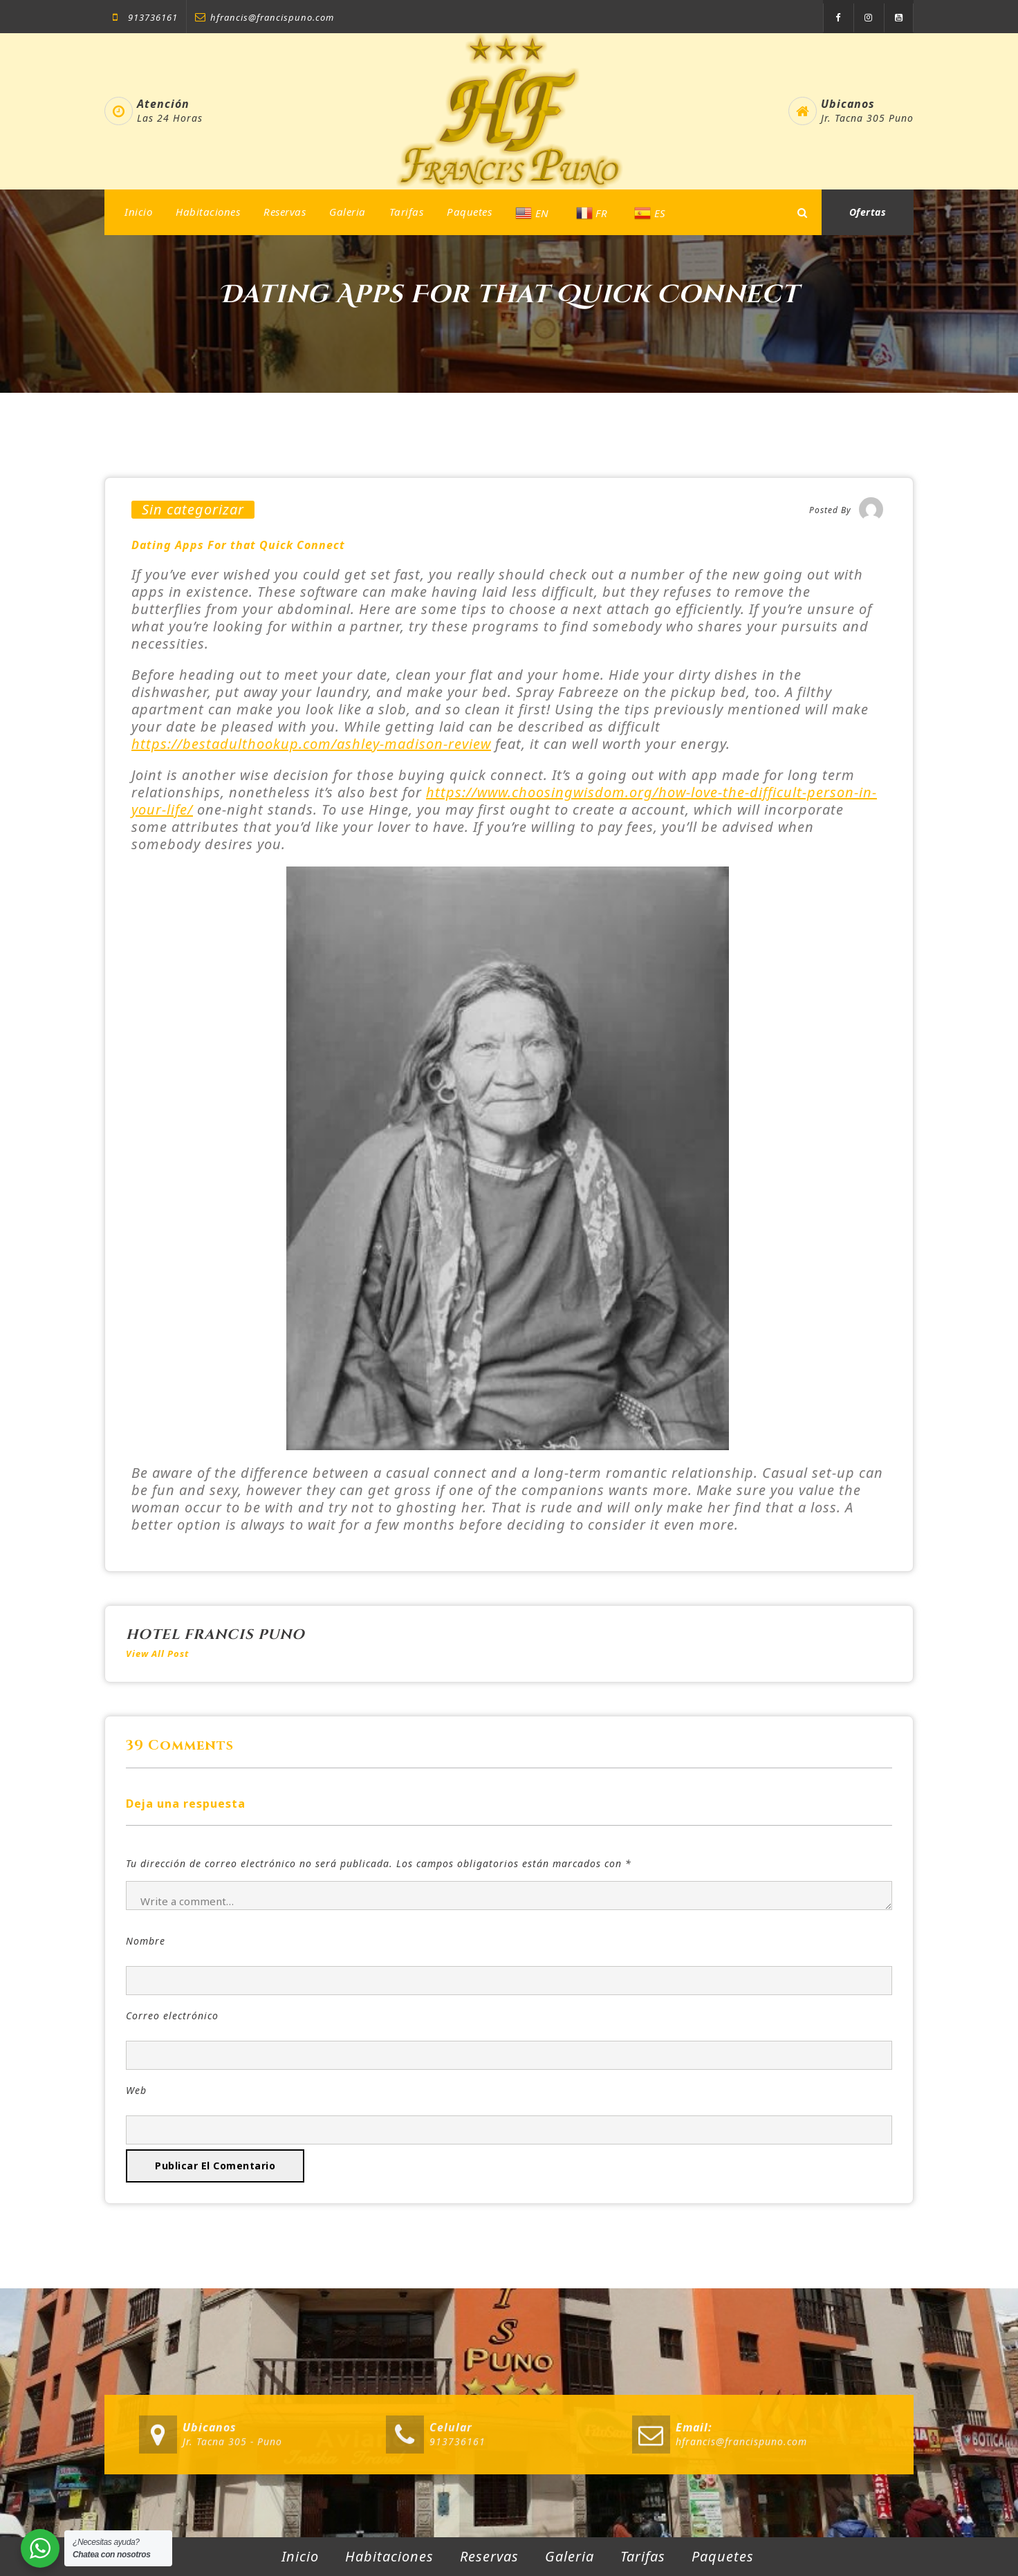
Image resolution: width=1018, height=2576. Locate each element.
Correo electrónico (172, 2015)
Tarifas (406, 212)
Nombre (145, 1940)
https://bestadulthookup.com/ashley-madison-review (311, 743)
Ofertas (868, 212)
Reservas (284, 212)
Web (136, 2090)
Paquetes (469, 212)
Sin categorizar (193, 510)
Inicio (138, 212)
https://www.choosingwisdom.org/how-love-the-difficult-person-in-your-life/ (504, 801)
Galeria (347, 212)
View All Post (157, 1653)
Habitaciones (208, 212)
